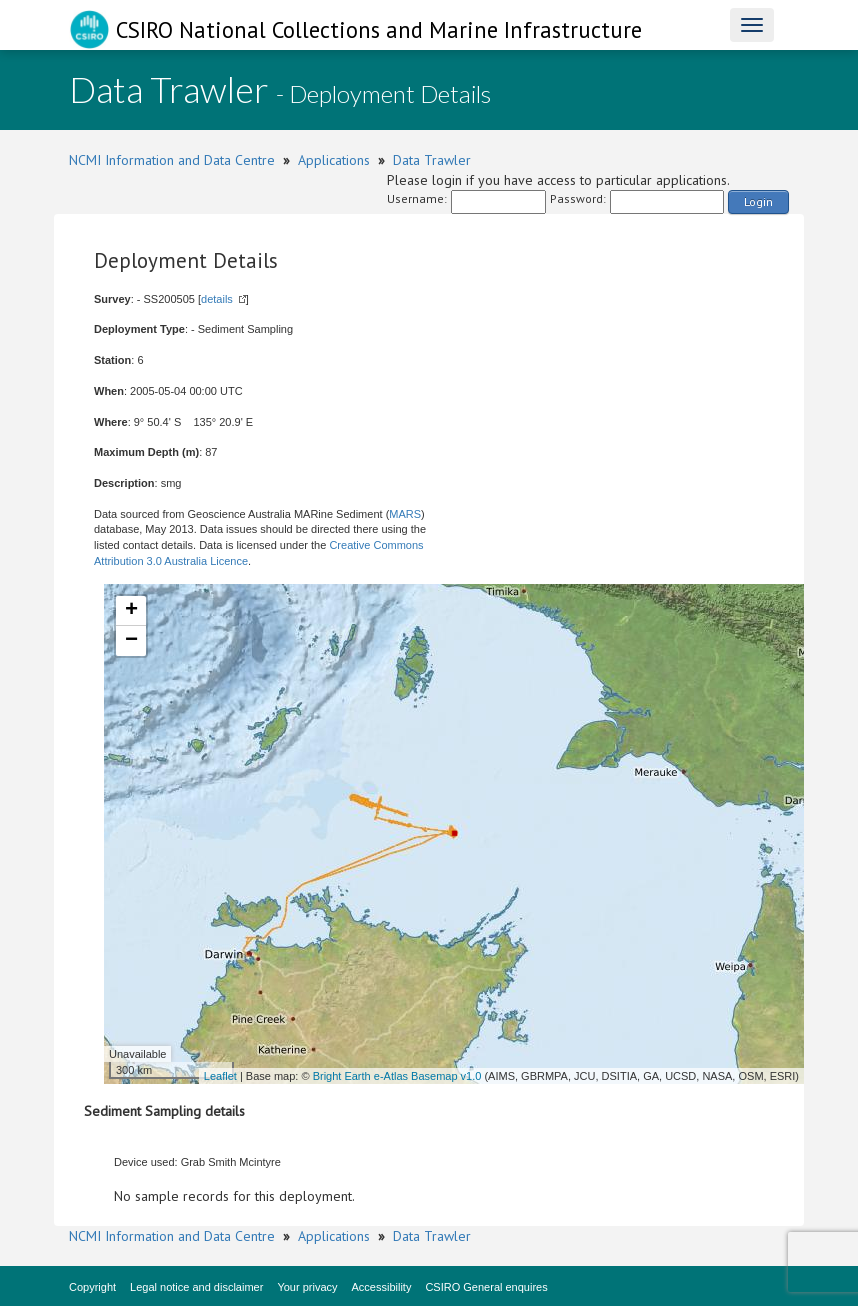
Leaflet (220, 1076)
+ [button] (131, 611)
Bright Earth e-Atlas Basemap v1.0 (397, 1076)
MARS (405, 514)
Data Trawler (432, 160)
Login (758, 201)
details (217, 299)
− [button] (131, 641)
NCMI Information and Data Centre (172, 160)
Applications (334, 160)
